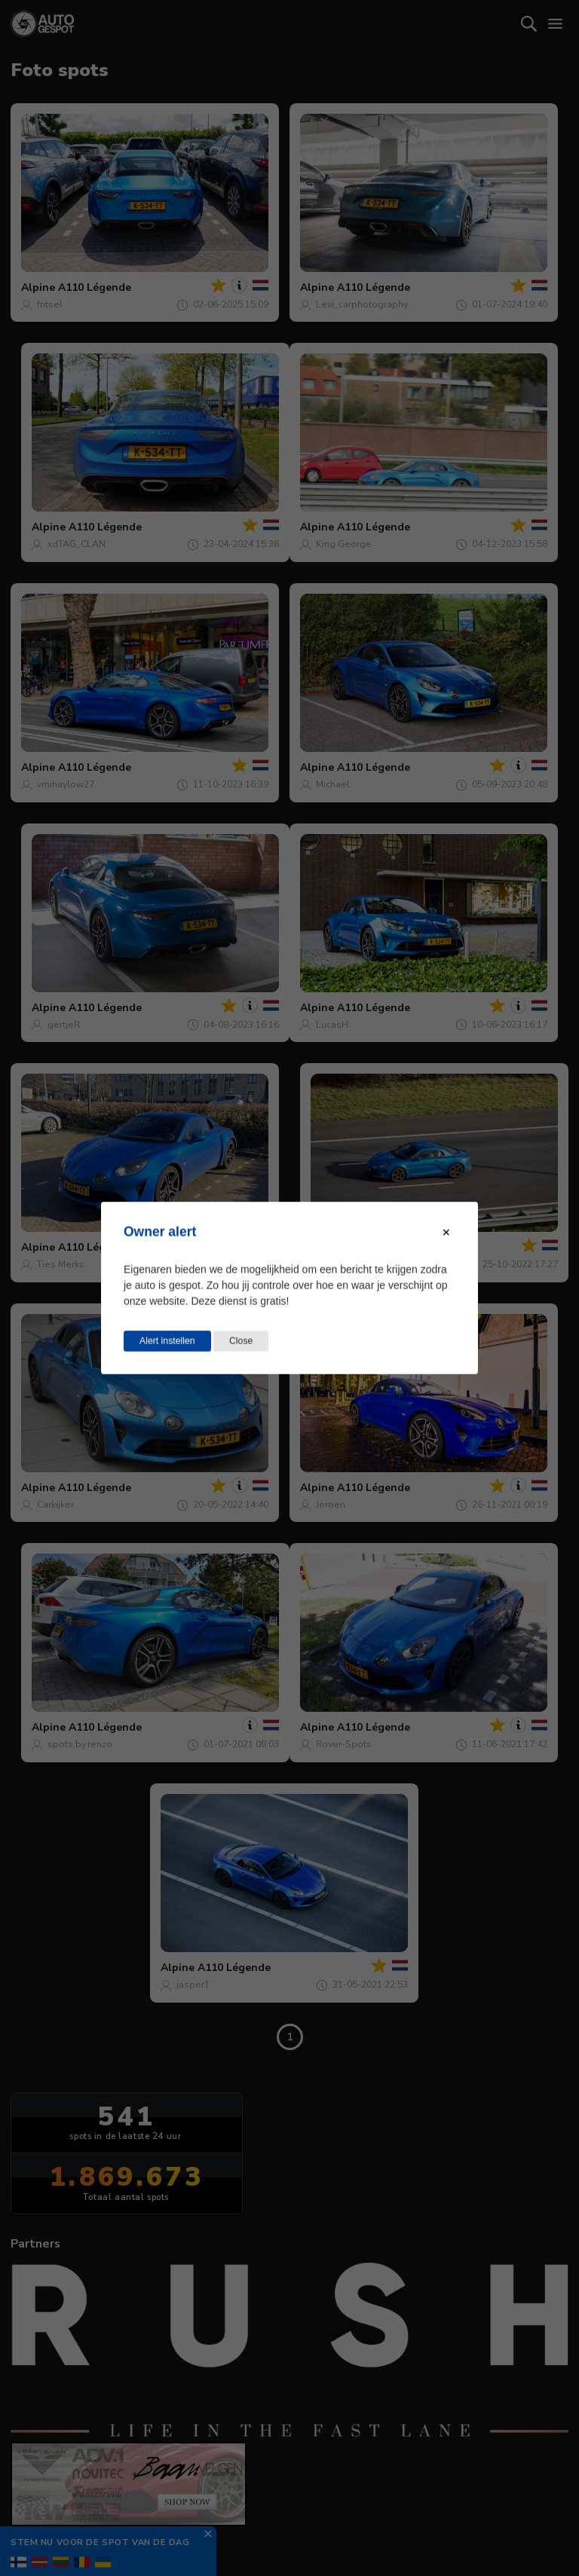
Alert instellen (167, 1341)
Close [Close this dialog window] (241, 1341)
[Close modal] (446, 1232)
